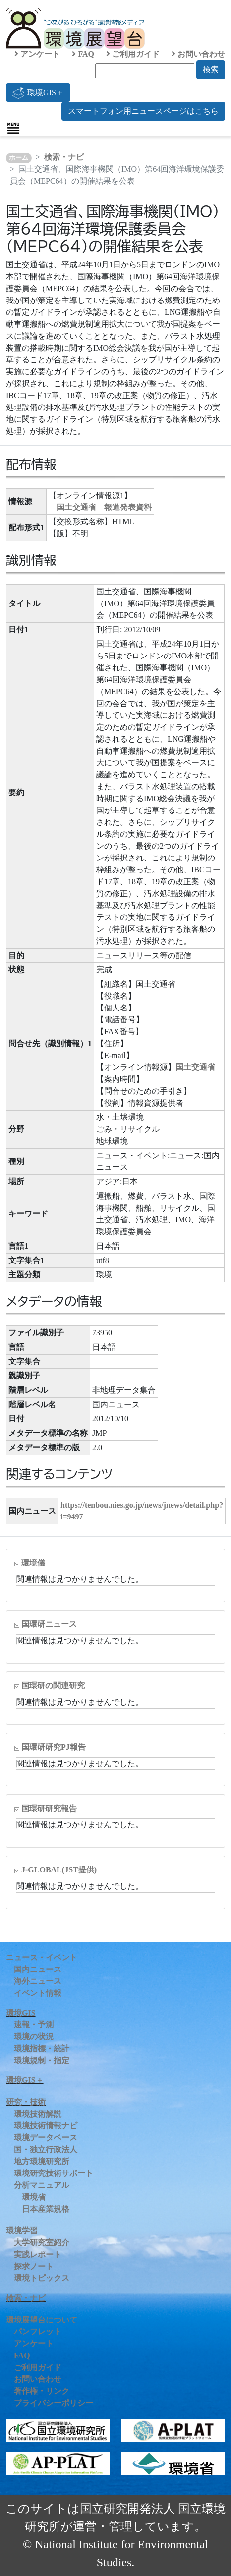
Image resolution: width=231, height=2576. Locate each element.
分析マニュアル (41, 2185)
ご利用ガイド (133, 54)
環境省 (34, 2197)
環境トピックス (41, 2278)
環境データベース (45, 2137)
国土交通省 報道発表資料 (104, 507)
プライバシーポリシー (53, 2403)
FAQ (83, 54)
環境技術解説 (37, 2114)
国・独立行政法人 (45, 2149)
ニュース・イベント (41, 1957)
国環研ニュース (49, 1624)
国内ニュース (37, 1969)
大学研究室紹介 (41, 2242)
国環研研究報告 (49, 1808)
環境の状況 (34, 2036)
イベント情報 (37, 1993)
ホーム (18, 157)
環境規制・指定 (41, 2060)
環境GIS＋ (38, 93)
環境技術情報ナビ (45, 2125)
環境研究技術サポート (53, 2173)
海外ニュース (37, 1981)
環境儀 (33, 1563)
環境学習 (22, 2230)
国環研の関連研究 (53, 1685)
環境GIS (21, 2013)
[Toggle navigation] (13, 128)
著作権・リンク (41, 2391)
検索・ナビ (64, 157)
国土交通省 (195, 1067)
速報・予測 (34, 2024)
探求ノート (34, 2266)
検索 (211, 69)
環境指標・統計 (41, 2048)
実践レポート (37, 2254)
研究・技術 (26, 2102)
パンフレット (37, 2331)
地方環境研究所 (41, 2161)
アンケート (37, 54)
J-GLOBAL (59, 1870)
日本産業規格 (45, 2209)
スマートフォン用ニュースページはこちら (143, 111)
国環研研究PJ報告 (53, 1747)
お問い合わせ (198, 54)
